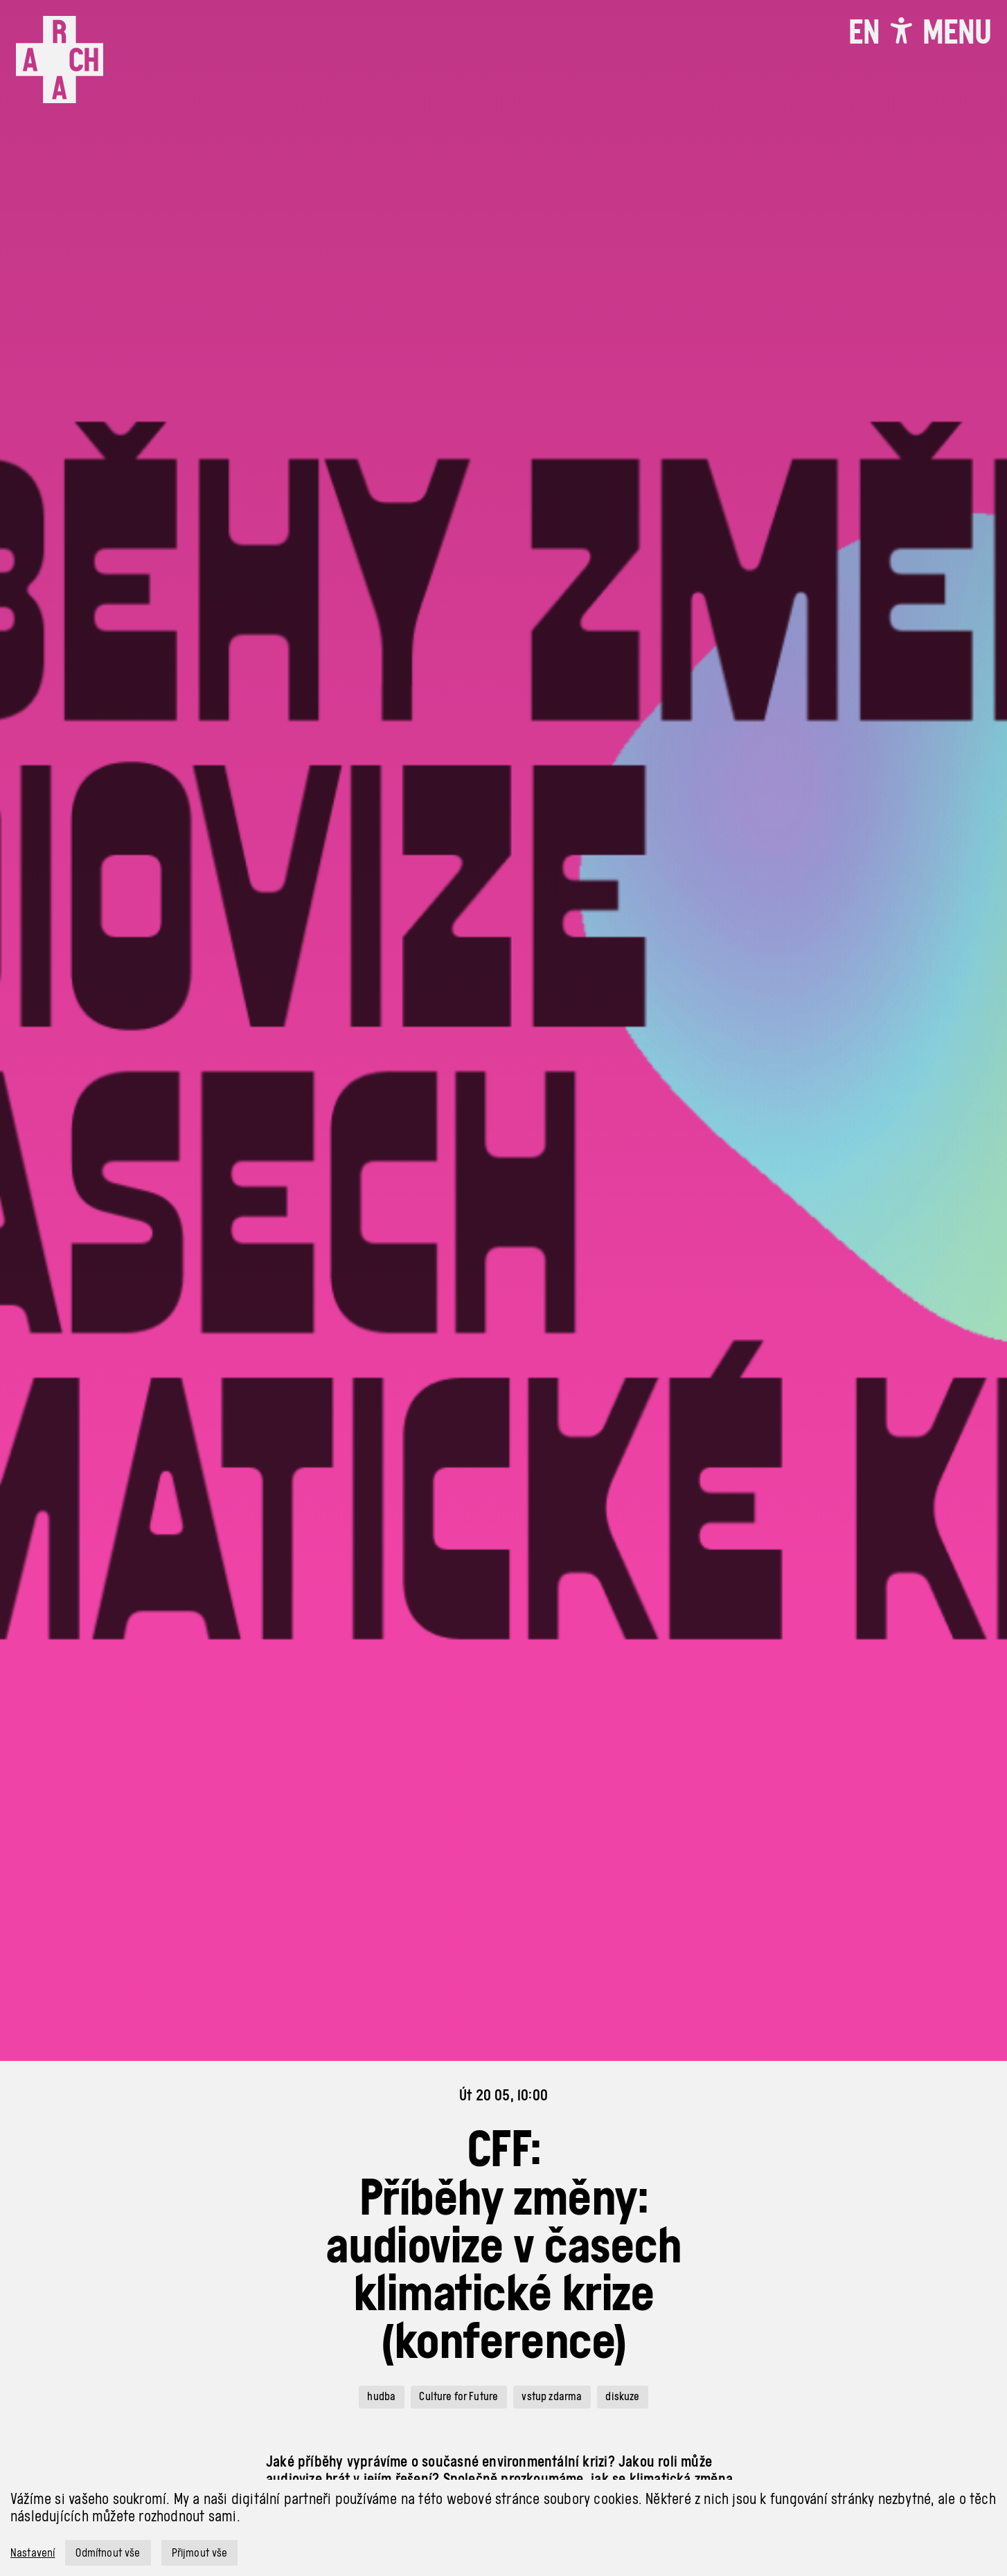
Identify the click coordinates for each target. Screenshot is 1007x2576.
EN (864, 32)
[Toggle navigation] (957, 32)
